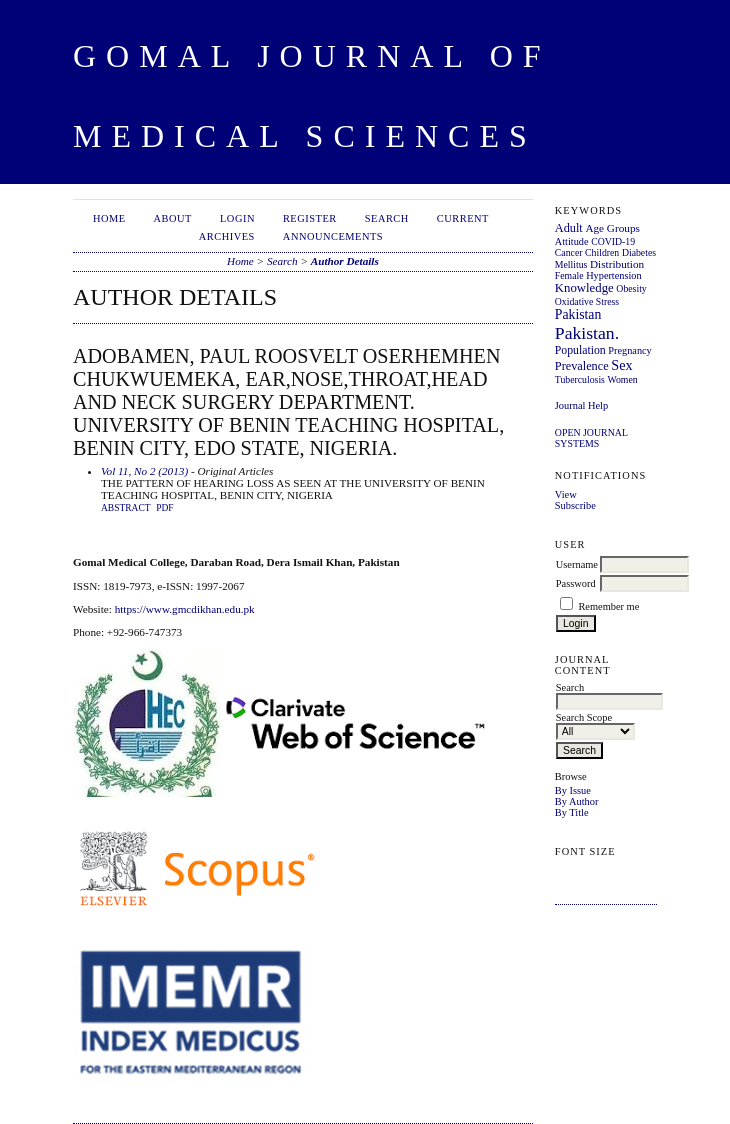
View (566, 494)
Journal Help (581, 405)
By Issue (573, 790)
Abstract (126, 508)
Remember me (608, 606)
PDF (164, 508)
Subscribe (575, 505)
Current (463, 218)
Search (387, 218)
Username (577, 564)
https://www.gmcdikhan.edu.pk (185, 609)
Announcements (333, 236)
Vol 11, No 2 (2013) (144, 471)
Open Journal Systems (591, 438)
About (173, 218)
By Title (572, 812)
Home (109, 218)
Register (310, 218)
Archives (227, 236)
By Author (577, 801)
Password (576, 583)
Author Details (345, 261)
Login (237, 218)
